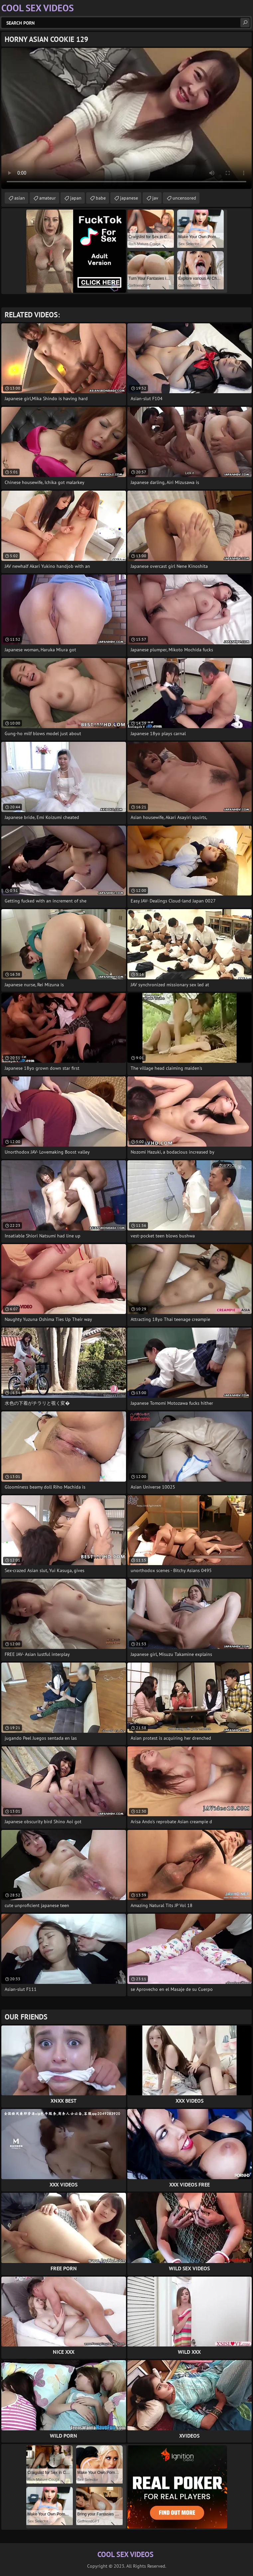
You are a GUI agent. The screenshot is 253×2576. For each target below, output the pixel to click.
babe (101, 198)
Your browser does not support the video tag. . (126, 118)
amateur (47, 198)
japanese (129, 198)
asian (19, 198)
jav (155, 198)
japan (75, 198)
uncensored (184, 198)
